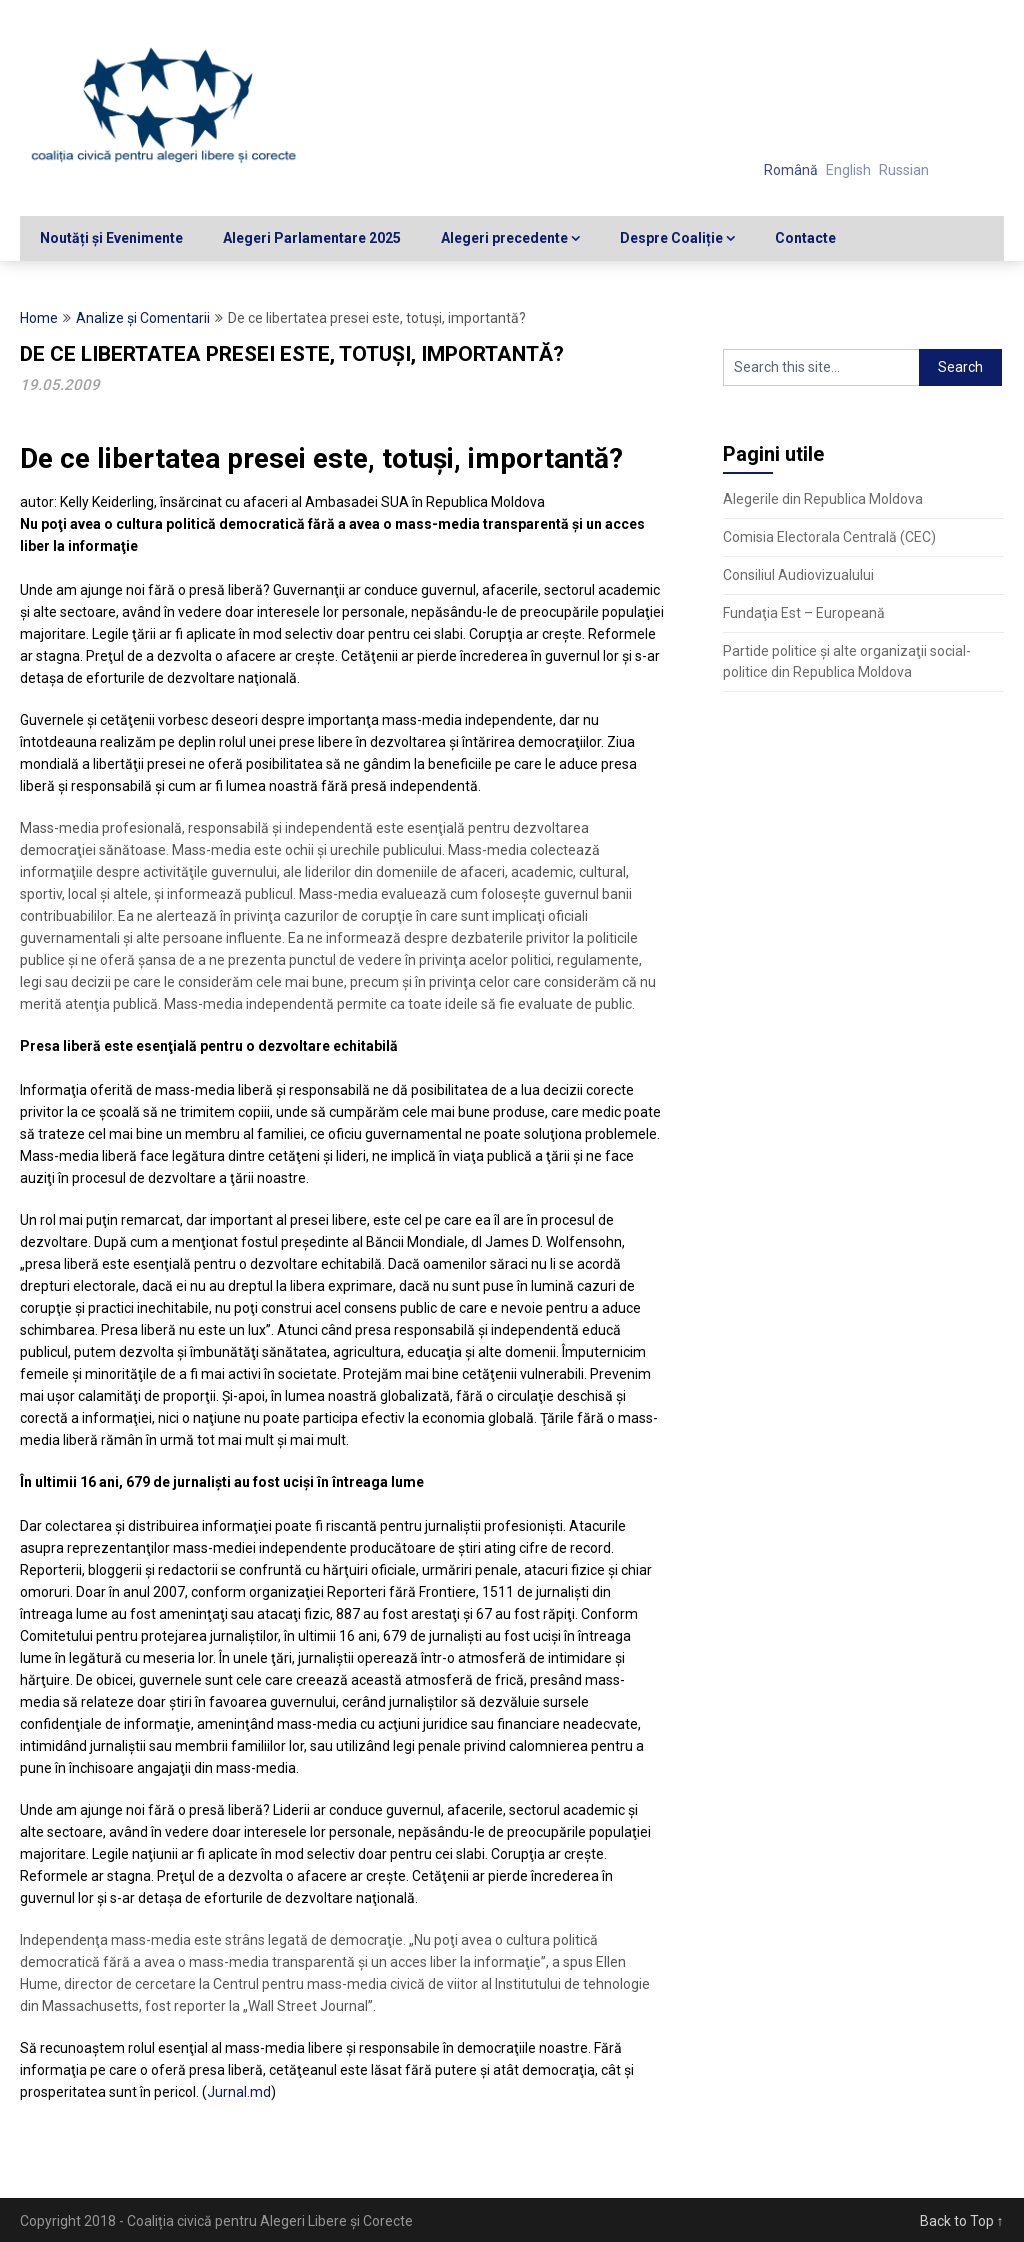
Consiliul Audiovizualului (798, 575)
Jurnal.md (239, 2092)
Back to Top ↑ (962, 2221)
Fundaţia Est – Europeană (804, 613)
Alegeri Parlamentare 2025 (312, 238)
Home (39, 318)
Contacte (805, 238)
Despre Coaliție (671, 238)
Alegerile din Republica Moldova (823, 499)
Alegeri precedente (504, 238)
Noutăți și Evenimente (111, 238)
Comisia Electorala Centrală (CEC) (829, 537)
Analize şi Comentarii (143, 318)
